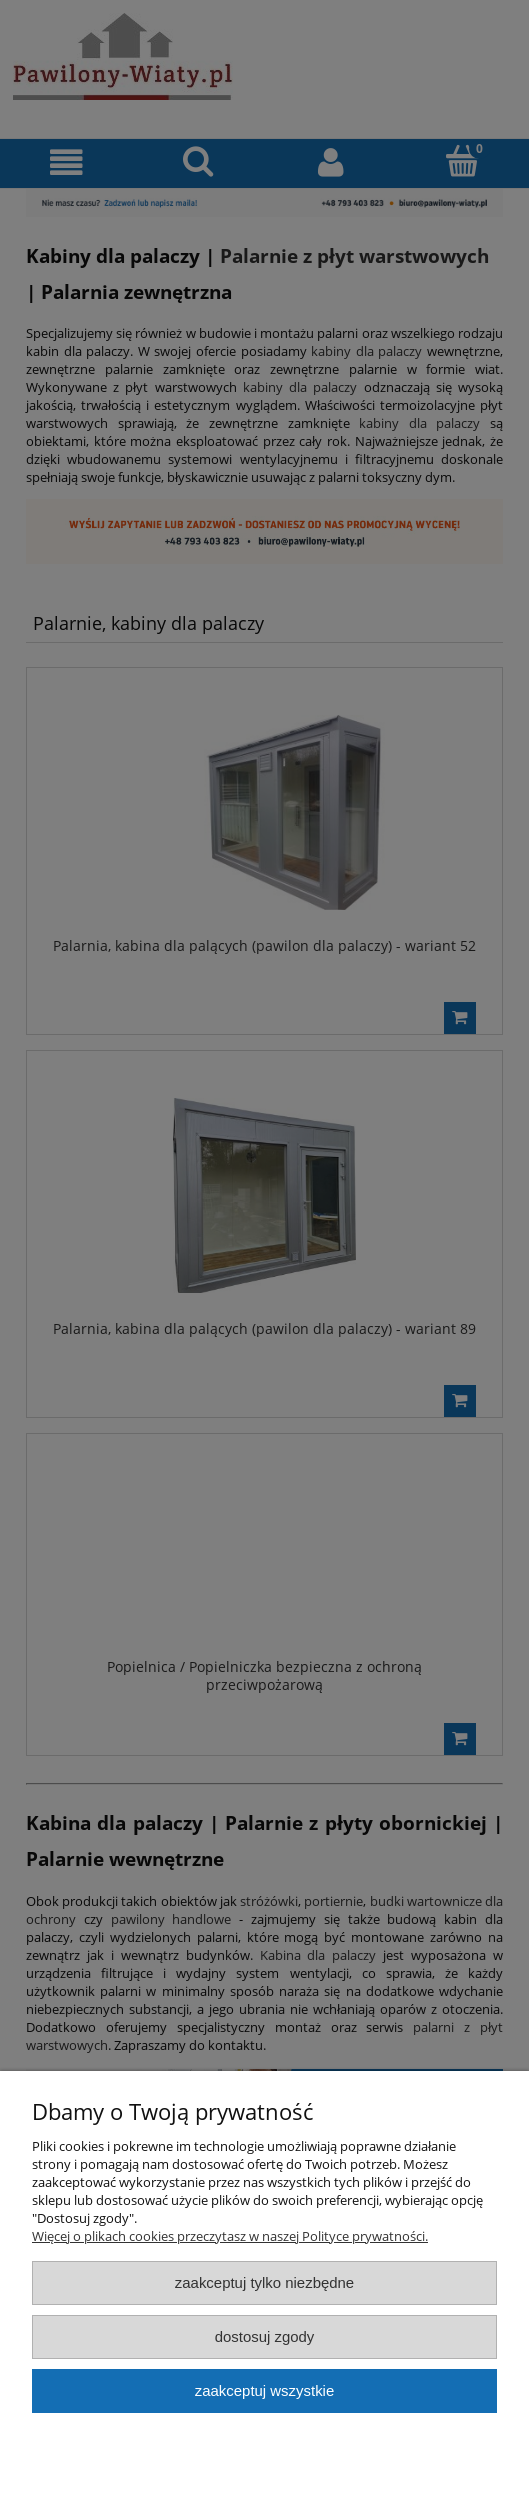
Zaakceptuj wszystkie (264, 2390)
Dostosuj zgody (265, 2336)
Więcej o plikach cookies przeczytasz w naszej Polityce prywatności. (230, 2236)
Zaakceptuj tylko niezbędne (264, 2282)
